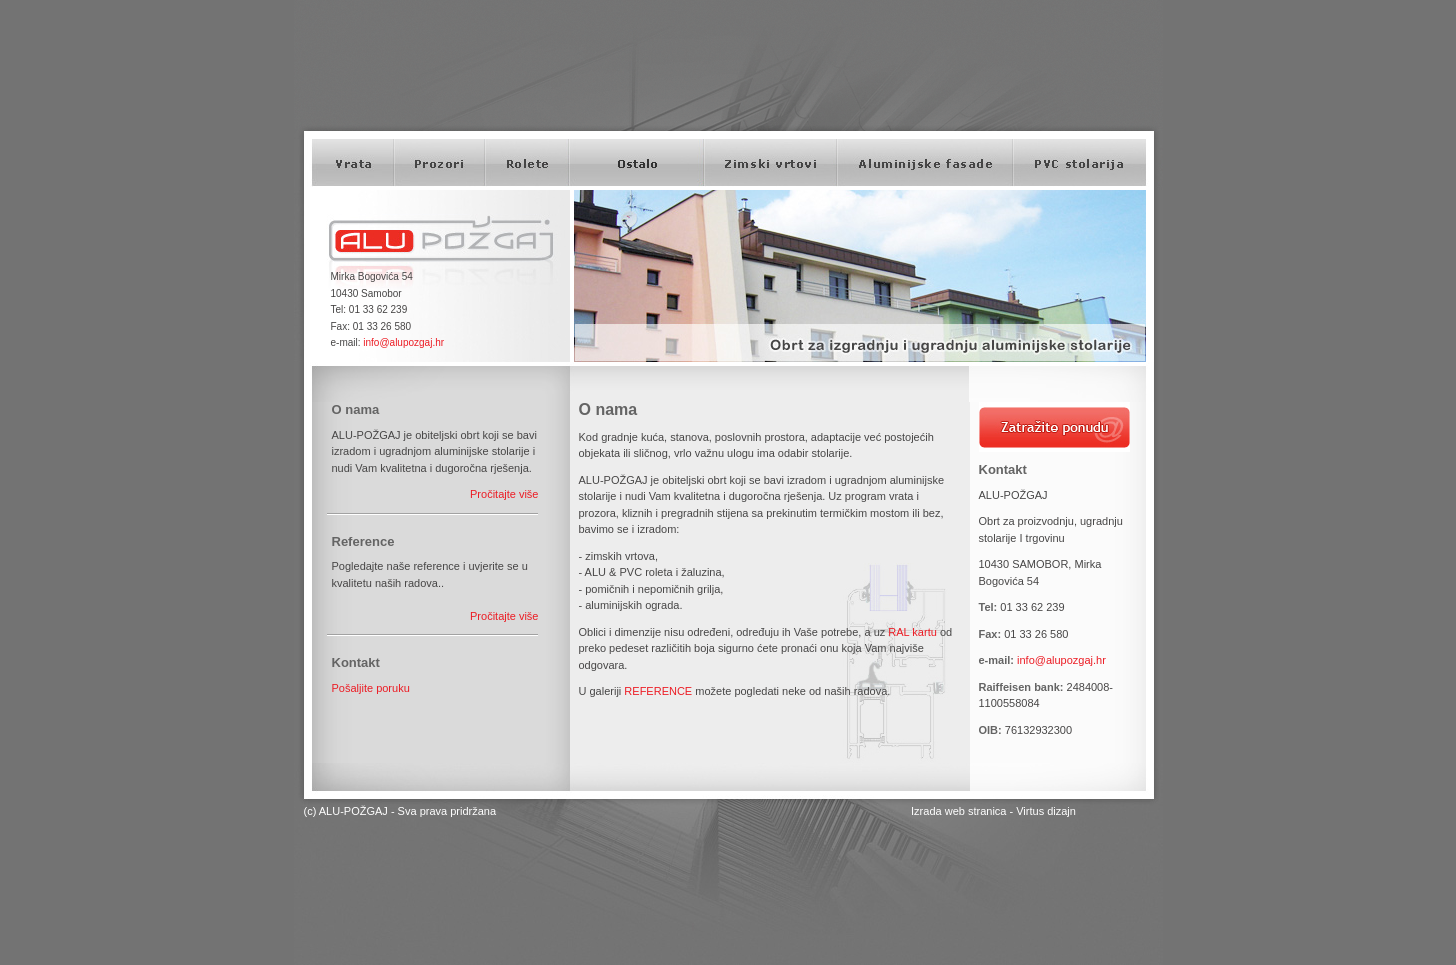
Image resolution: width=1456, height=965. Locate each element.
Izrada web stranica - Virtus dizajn (993, 811)
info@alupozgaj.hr (403, 342)
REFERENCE (658, 691)
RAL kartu (912, 632)
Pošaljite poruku (371, 688)
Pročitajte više (504, 494)
